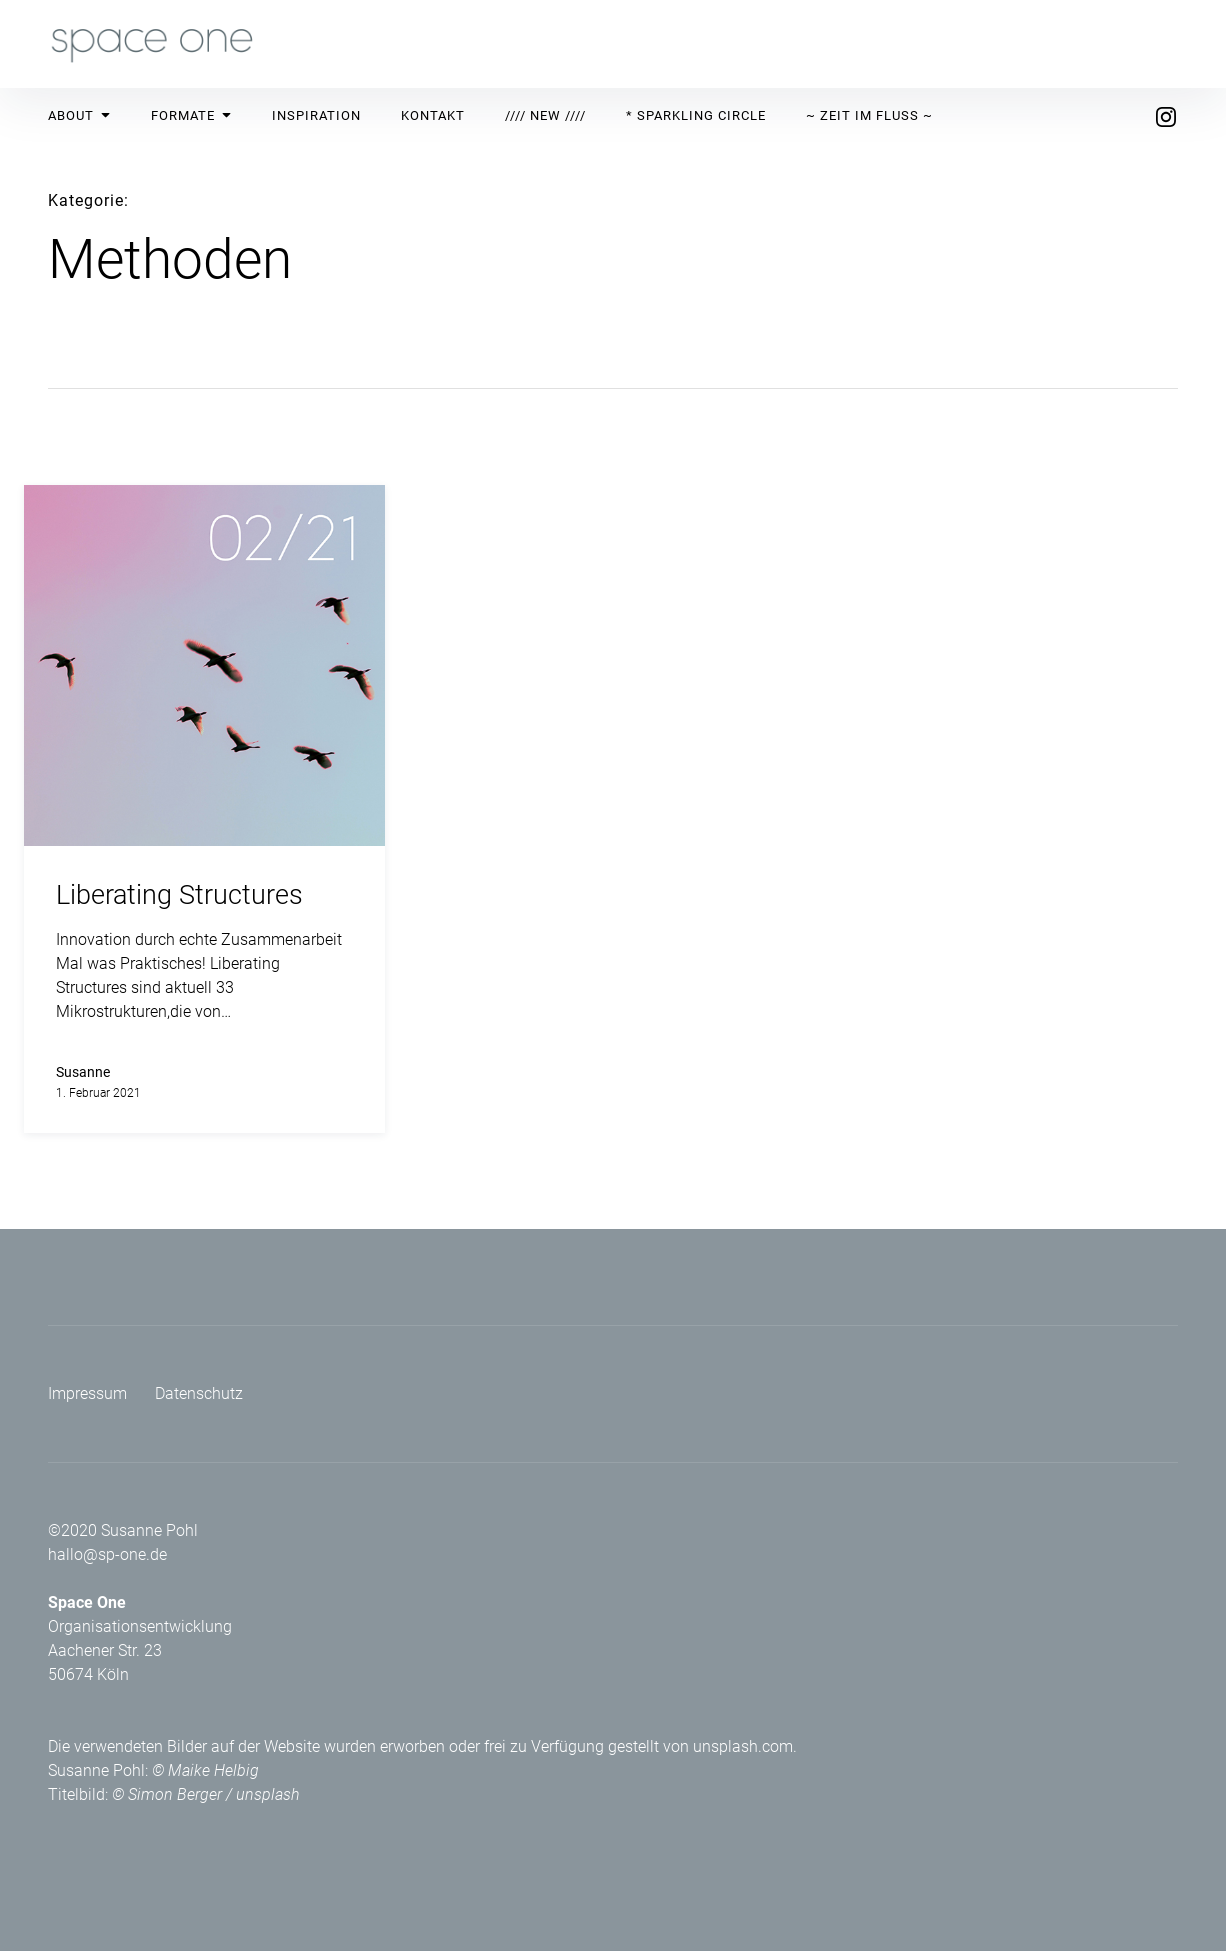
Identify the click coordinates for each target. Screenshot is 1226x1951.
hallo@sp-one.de (107, 1554)
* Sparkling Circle (696, 115)
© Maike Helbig (205, 1770)
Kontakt (433, 115)
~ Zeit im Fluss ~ (869, 115)
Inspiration (316, 115)
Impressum (87, 1393)
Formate (191, 115)
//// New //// (545, 115)
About (79, 115)
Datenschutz (199, 1393)
